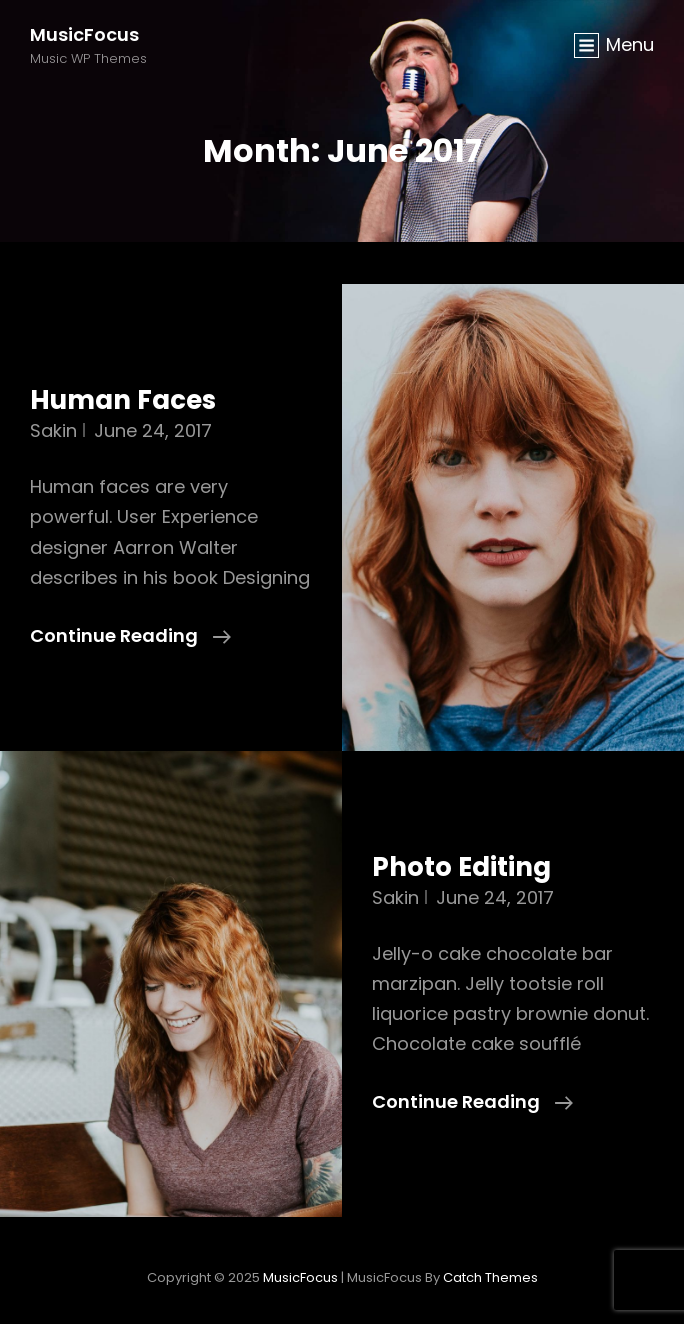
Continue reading (130, 636)
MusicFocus (84, 34)
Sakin (53, 430)
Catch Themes (490, 1277)
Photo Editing (461, 867)
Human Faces (123, 400)
